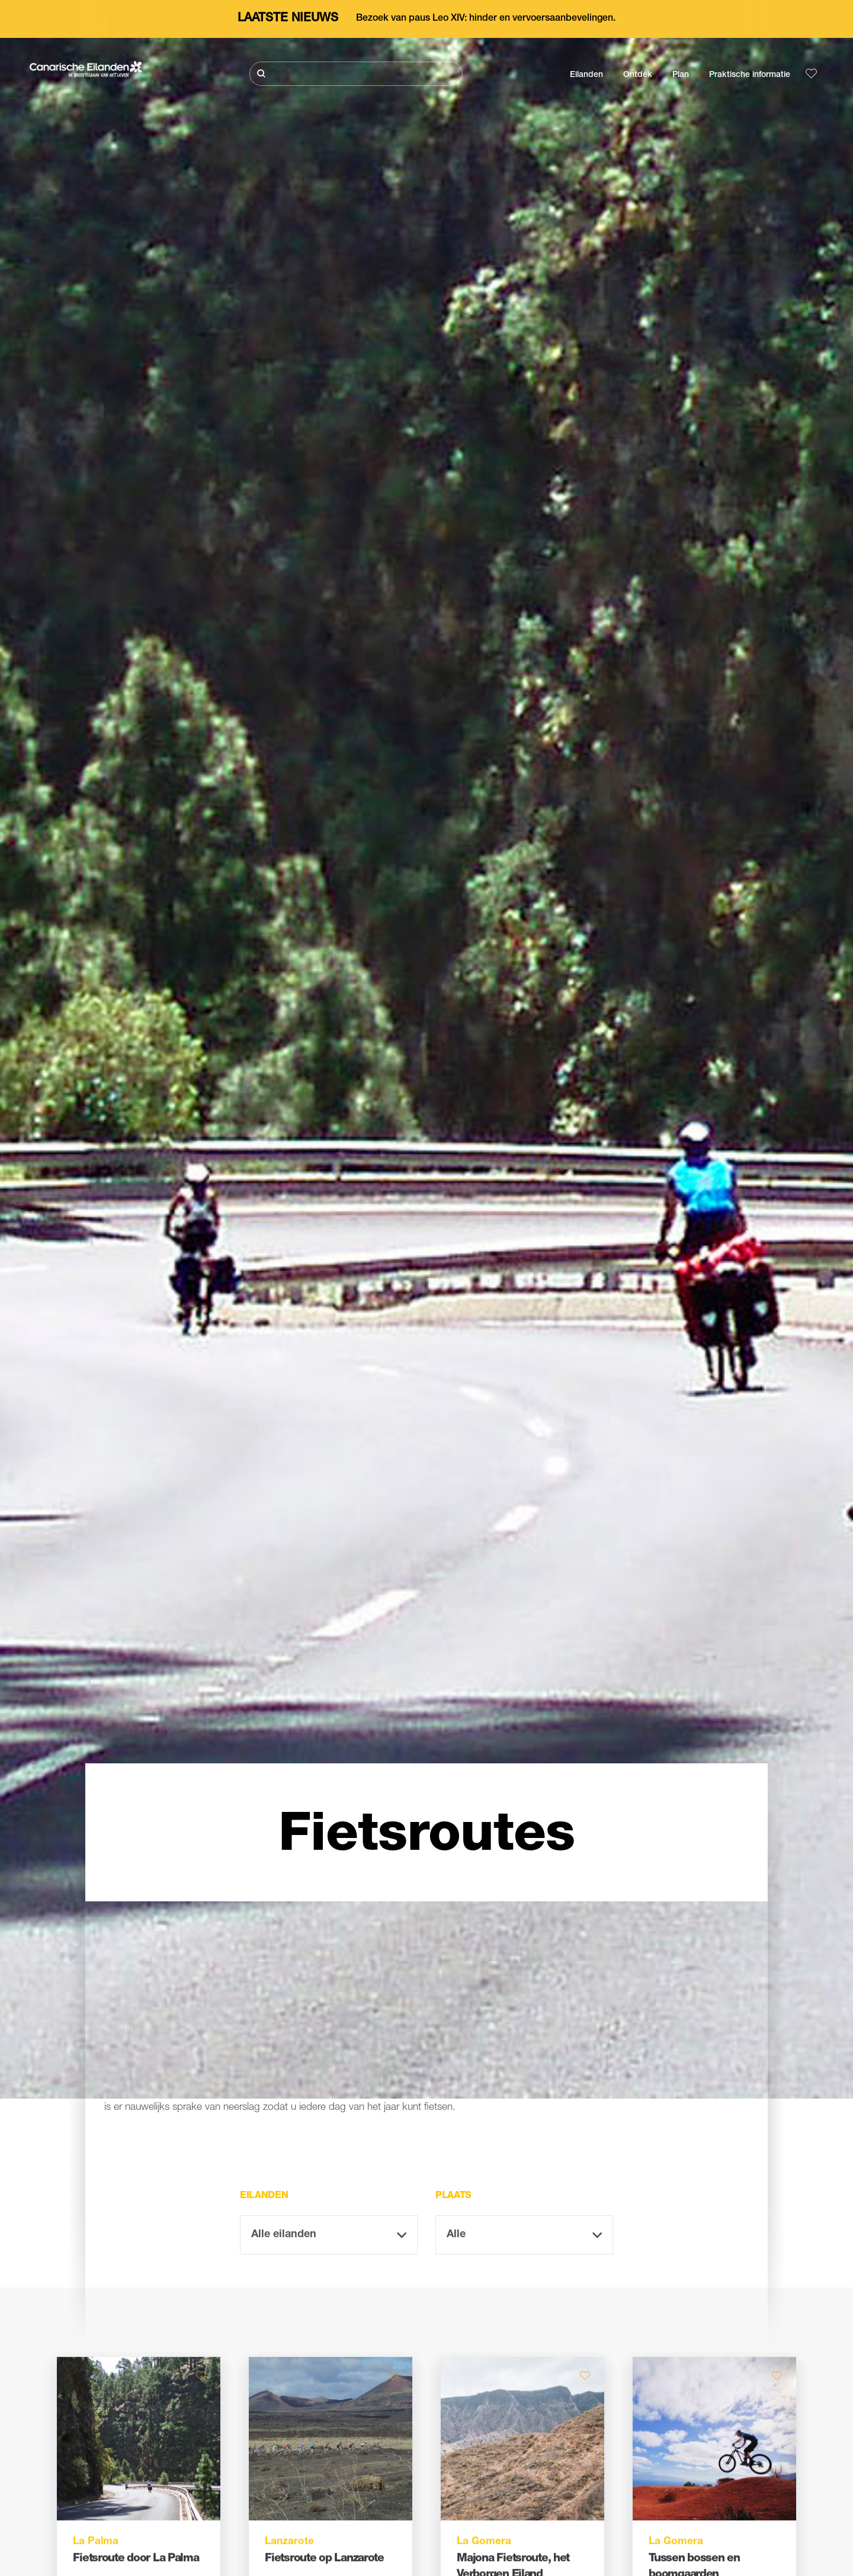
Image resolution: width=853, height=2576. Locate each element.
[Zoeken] (356, 74)
